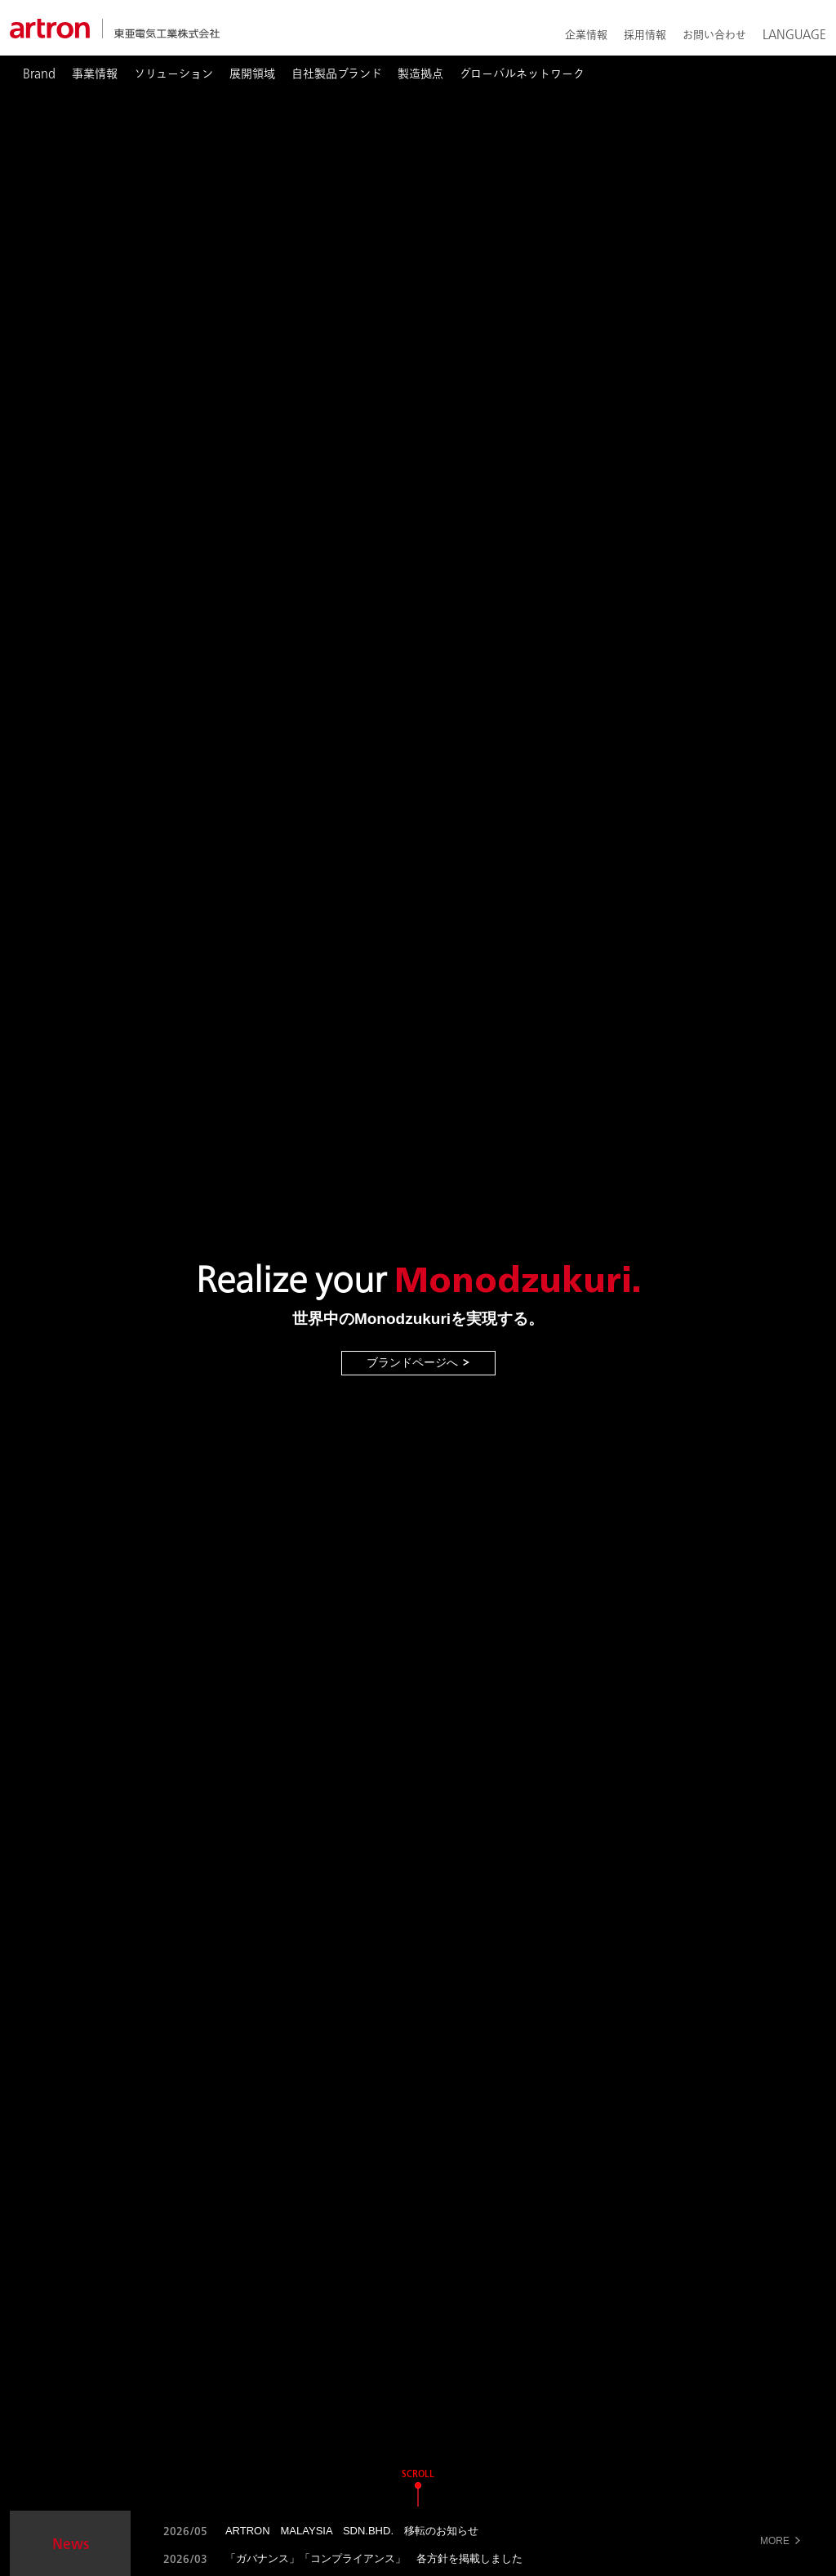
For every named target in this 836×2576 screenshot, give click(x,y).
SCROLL (418, 2473)
